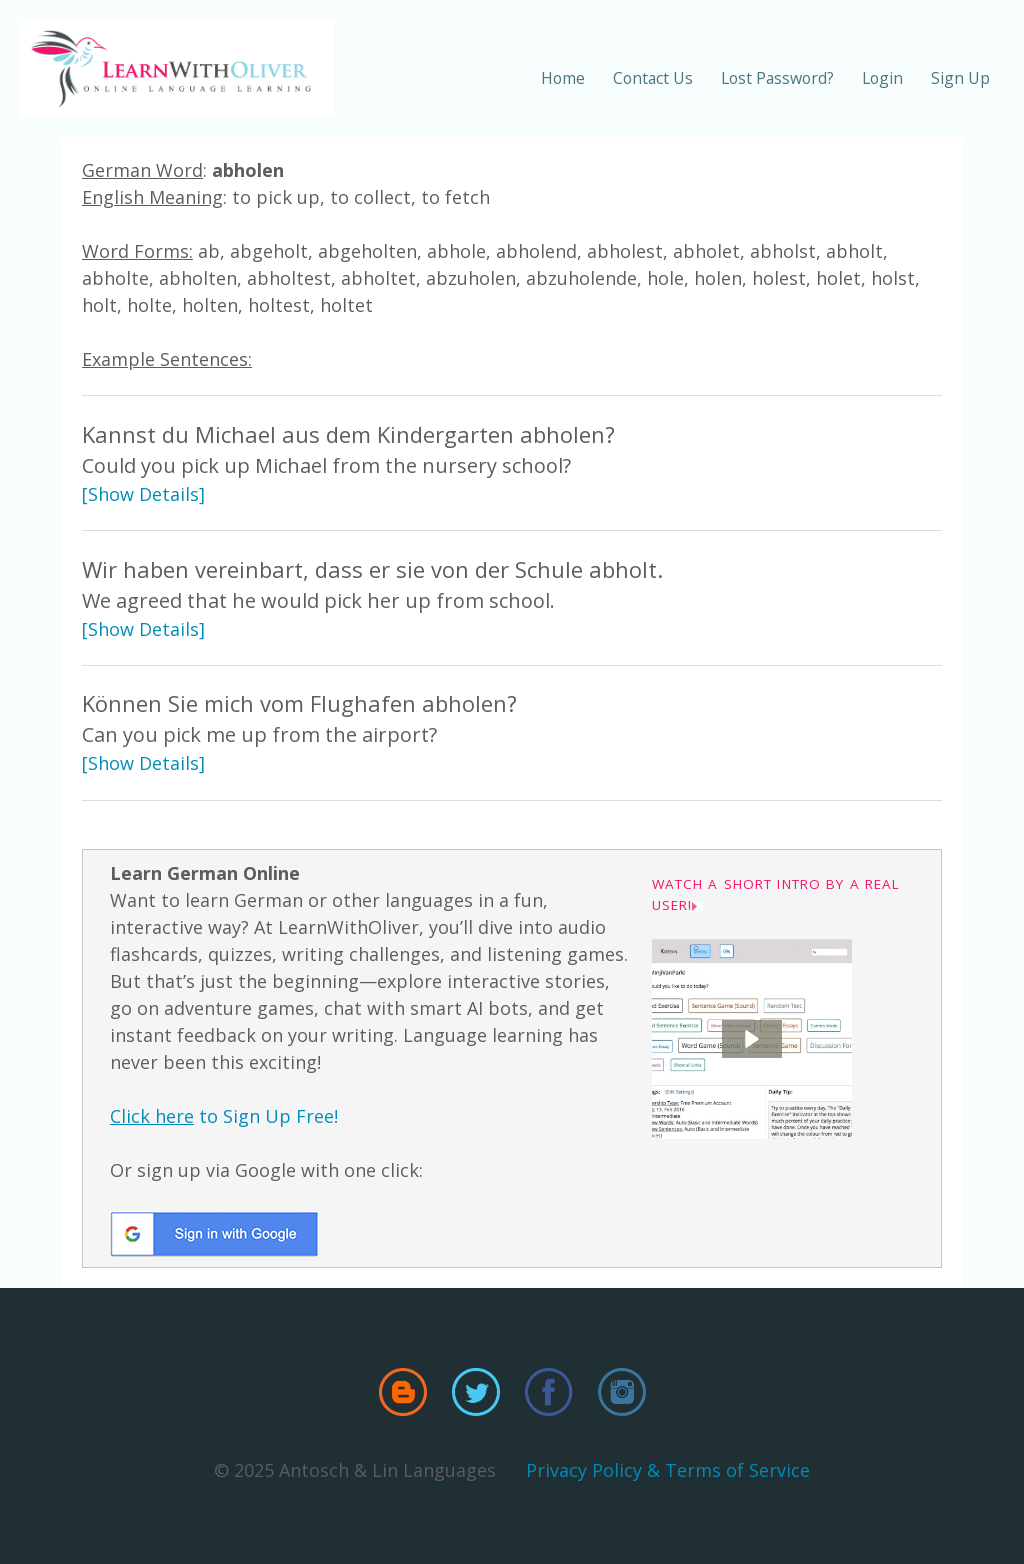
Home (563, 78)
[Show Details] (143, 494)
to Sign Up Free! (224, 1116)
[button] (752, 1039)
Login (882, 78)
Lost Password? (777, 78)
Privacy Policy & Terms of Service (668, 1470)
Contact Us (653, 78)
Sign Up (960, 78)
